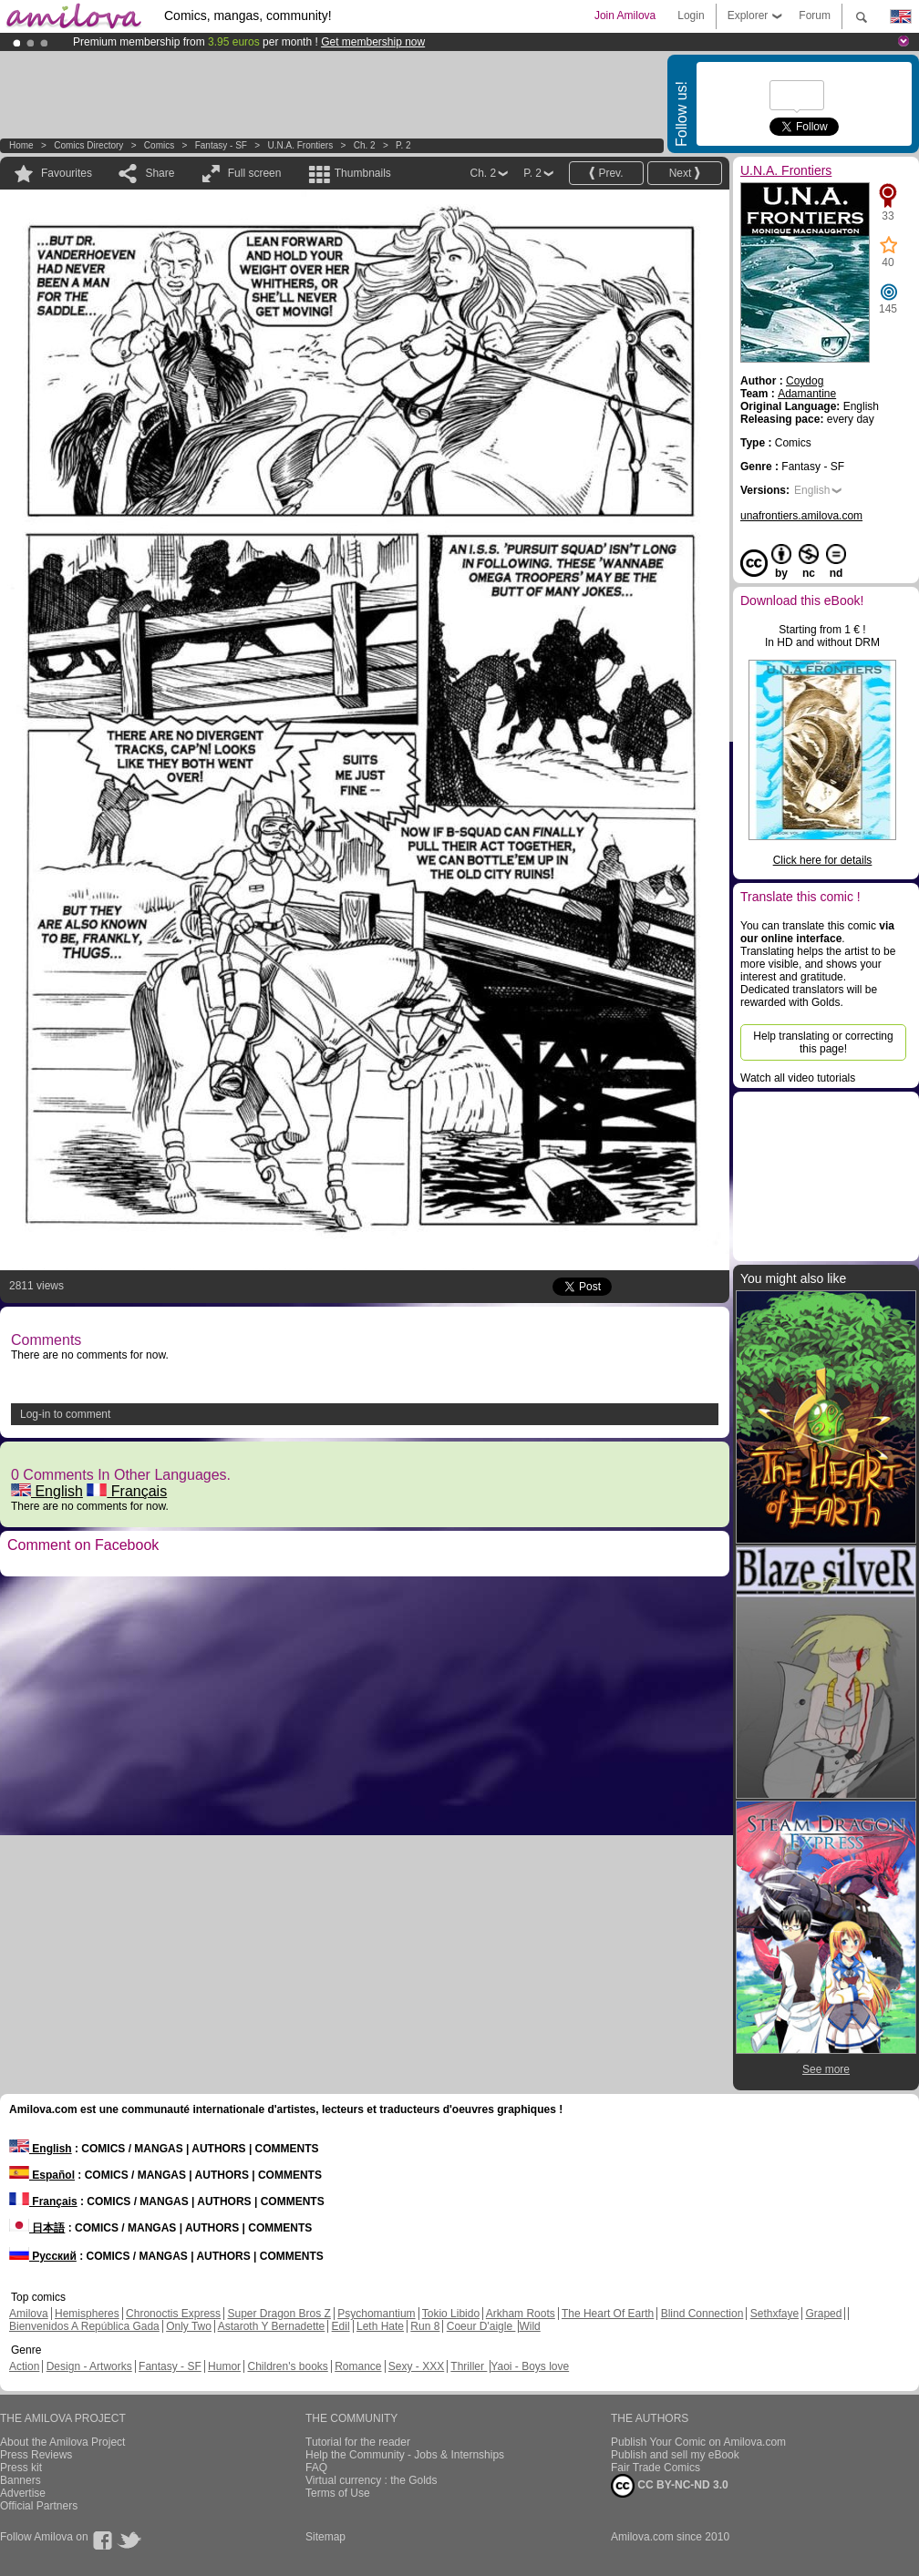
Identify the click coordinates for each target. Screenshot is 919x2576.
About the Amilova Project (62, 2442)
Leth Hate (380, 2326)
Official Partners (38, 2505)
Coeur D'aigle (481, 2326)
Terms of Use (337, 2493)
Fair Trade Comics (655, 2467)
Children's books (287, 2366)
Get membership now (373, 42)
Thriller (468, 2366)
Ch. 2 (365, 145)
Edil (341, 2326)
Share (159, 173)
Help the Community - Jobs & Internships (404, 2454)
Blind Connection (702, 2313)
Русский (43, 2256)
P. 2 (403, 145)
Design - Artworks (89, 2366)
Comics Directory (88, 145)
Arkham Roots (520, 2313)
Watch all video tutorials (797, 1078)
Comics (159, 145)
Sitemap (325, 2536)
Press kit (21, 2467)
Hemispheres (87, 2313)
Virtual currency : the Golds (371, 2480)
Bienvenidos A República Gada (84, 2326)
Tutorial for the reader (357, 2442)
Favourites (66, 173)
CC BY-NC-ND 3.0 (669, 2486)
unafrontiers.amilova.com (801, 515)
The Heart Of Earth (608, 2313)
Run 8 (424, 2326)
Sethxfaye (774, 2313)
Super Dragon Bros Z (278, 2313)
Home (21, 145)
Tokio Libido (451, 2313)
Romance (358, 2366)
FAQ (316, 2467)
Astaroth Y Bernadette (271, 2326)
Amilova (28, 2313)
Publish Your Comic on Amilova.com (698, 2442)
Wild (529, 2326)
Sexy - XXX (416, 2366)
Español (42, 2175)
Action (24, 2366)
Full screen (255, 173)
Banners (20, 2480)
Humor (224, 2366)
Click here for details (823, 860)
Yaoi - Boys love (529, 2366)
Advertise (23, 2493)
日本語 (37, 2228)
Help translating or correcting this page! (823, 1042)
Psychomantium (376, 2313)
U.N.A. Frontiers (300, 145)
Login (690, 15)
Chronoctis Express (173, 2313)
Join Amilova (625, 15)
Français (127, 1491)
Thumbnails (363, 173)
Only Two (189, 2326)
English (47, 1491)
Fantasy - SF (221, 145)
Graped (823, 2313)
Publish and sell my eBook (675, 2454)
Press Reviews (36, 2454)
